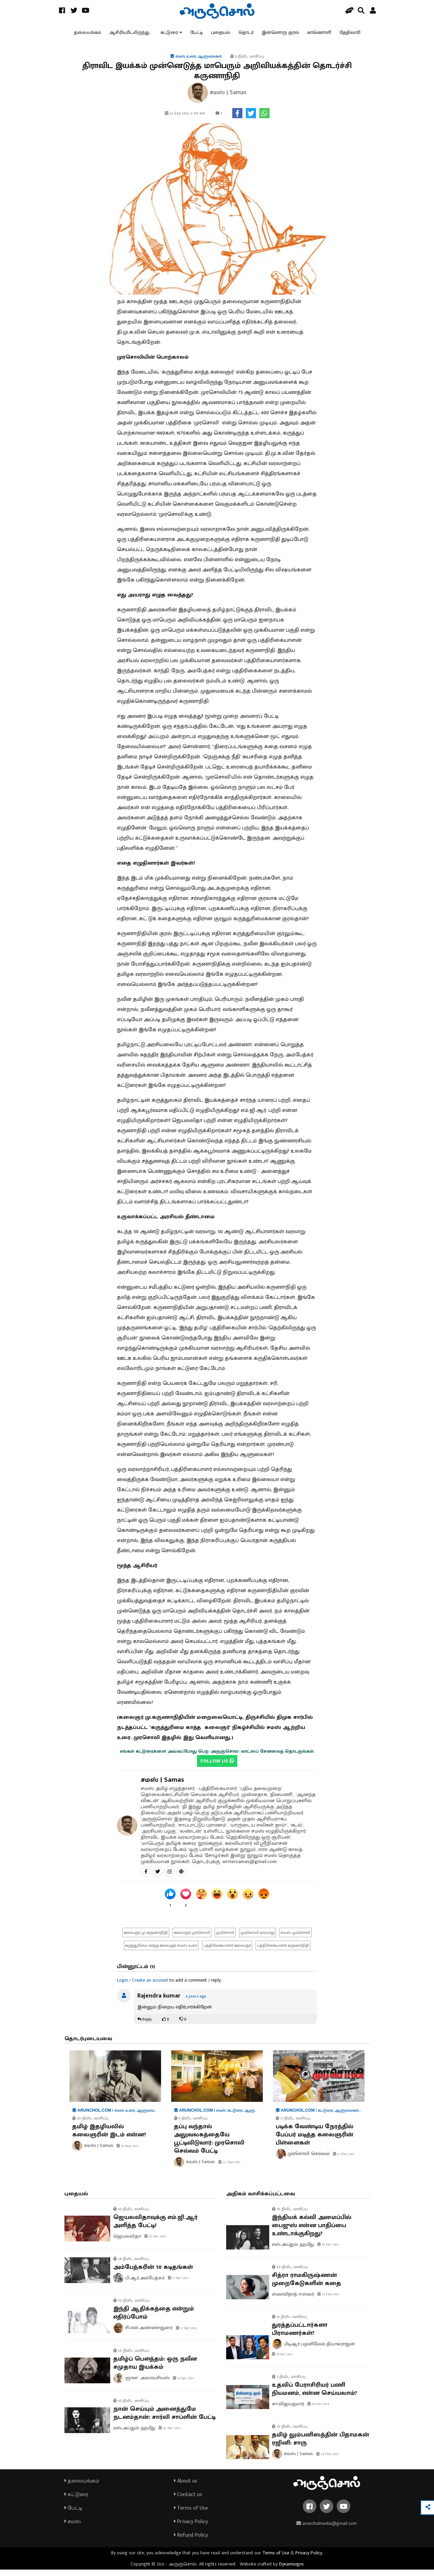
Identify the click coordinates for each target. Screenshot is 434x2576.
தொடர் (246, 35)
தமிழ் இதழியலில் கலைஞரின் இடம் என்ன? (109, 2137)
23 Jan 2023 (155, 2243)
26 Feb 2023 (327, 2460)
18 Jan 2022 (282, 2361)
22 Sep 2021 (229, 2169)
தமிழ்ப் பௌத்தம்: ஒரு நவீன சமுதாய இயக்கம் (155, 2369)
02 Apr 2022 (170, 2434)
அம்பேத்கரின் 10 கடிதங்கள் (153, 2273)
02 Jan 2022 (328, 2251)
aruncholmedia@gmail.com (326, 2530)
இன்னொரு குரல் (280, 35)
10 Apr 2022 (183, 2385)
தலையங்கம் (87, 35)
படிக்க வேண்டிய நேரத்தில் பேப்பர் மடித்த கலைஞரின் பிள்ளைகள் (314, 2141)
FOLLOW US (217, 1767)
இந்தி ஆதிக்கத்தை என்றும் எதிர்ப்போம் (153, 2319)
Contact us (188, 2501)
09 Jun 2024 (318, 2411)
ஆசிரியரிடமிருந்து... (130, 35)
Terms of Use (191, 2514)
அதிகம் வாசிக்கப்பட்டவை (260, 2200)
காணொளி (319, 35)
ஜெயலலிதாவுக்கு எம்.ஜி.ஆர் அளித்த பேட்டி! (155, 2228)
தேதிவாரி (349, 35)
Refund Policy (191, 2541)
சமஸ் (72, 2528)
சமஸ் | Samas (162, 1786)
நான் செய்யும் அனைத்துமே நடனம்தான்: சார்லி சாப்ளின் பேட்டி (164, 2419)
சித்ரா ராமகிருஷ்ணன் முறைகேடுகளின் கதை (306, 2286)
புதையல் (220, 35)
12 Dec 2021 (343, 2160)
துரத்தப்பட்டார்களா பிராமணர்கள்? (300, 2335)
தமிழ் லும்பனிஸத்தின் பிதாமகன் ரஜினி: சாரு (320, 2445)
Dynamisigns (291, 2570)
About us (185, 2487)
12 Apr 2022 (186, 2334)
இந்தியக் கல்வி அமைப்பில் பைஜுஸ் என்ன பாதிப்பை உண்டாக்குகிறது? (311, 2232)
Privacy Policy (191, 2528)
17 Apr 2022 (178, 2285)
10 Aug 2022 (128, 2152)
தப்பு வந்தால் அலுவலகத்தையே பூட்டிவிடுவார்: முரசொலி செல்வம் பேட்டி (209, 2145)
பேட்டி (196, 35)
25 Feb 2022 (328, 2301)
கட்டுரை (169, 35)
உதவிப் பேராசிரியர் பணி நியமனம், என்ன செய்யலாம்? (314, 2396)
